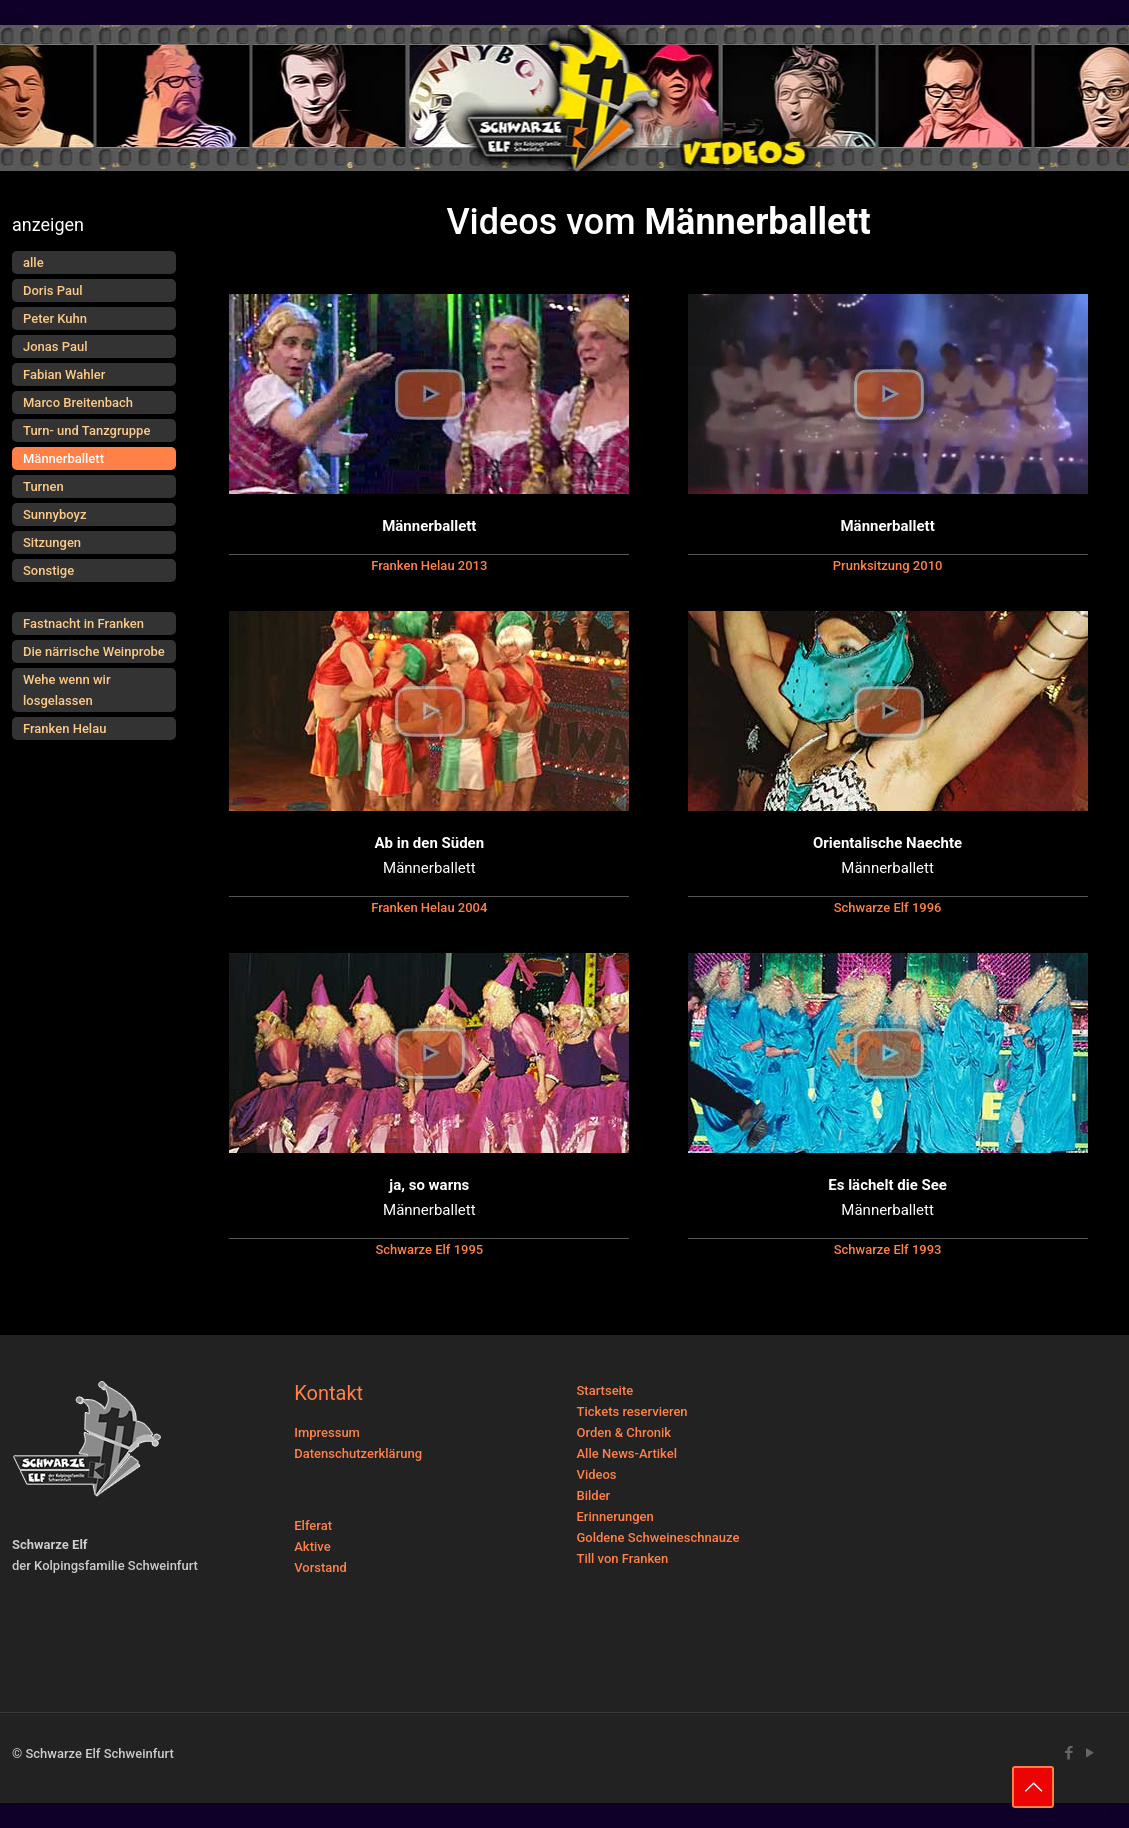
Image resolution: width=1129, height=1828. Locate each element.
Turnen (43, 486)
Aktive (312, 1546)
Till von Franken (623, 1558)
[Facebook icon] (1068, 1753)
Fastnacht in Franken (83, 623)
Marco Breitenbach (78, 402)
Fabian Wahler (64, 374)
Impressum (327, 1432)
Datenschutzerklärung (358, 1453)
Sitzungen (52, 542)
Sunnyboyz (54, 514)
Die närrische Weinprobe (94, 651)
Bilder (594, 1495)
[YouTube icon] (1089, 1753)
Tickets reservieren (632, 1411)
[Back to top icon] (1033, 1787)
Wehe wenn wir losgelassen (67, 690)
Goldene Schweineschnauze (658, 1537)
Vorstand (320, 1567)
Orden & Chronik (624, 1432)
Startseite (605, 1390)
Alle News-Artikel (627, 1453)
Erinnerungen (615, 1516)
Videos (597, 1474)
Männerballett (63, 458)
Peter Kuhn (55, 318)
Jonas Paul (55, 346)
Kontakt (328, 1393)
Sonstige (48, 570)
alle (33, 262)
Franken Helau (64, 728)
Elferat (313, 1525)
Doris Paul (52, 290)
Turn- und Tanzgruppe (86, 430)
